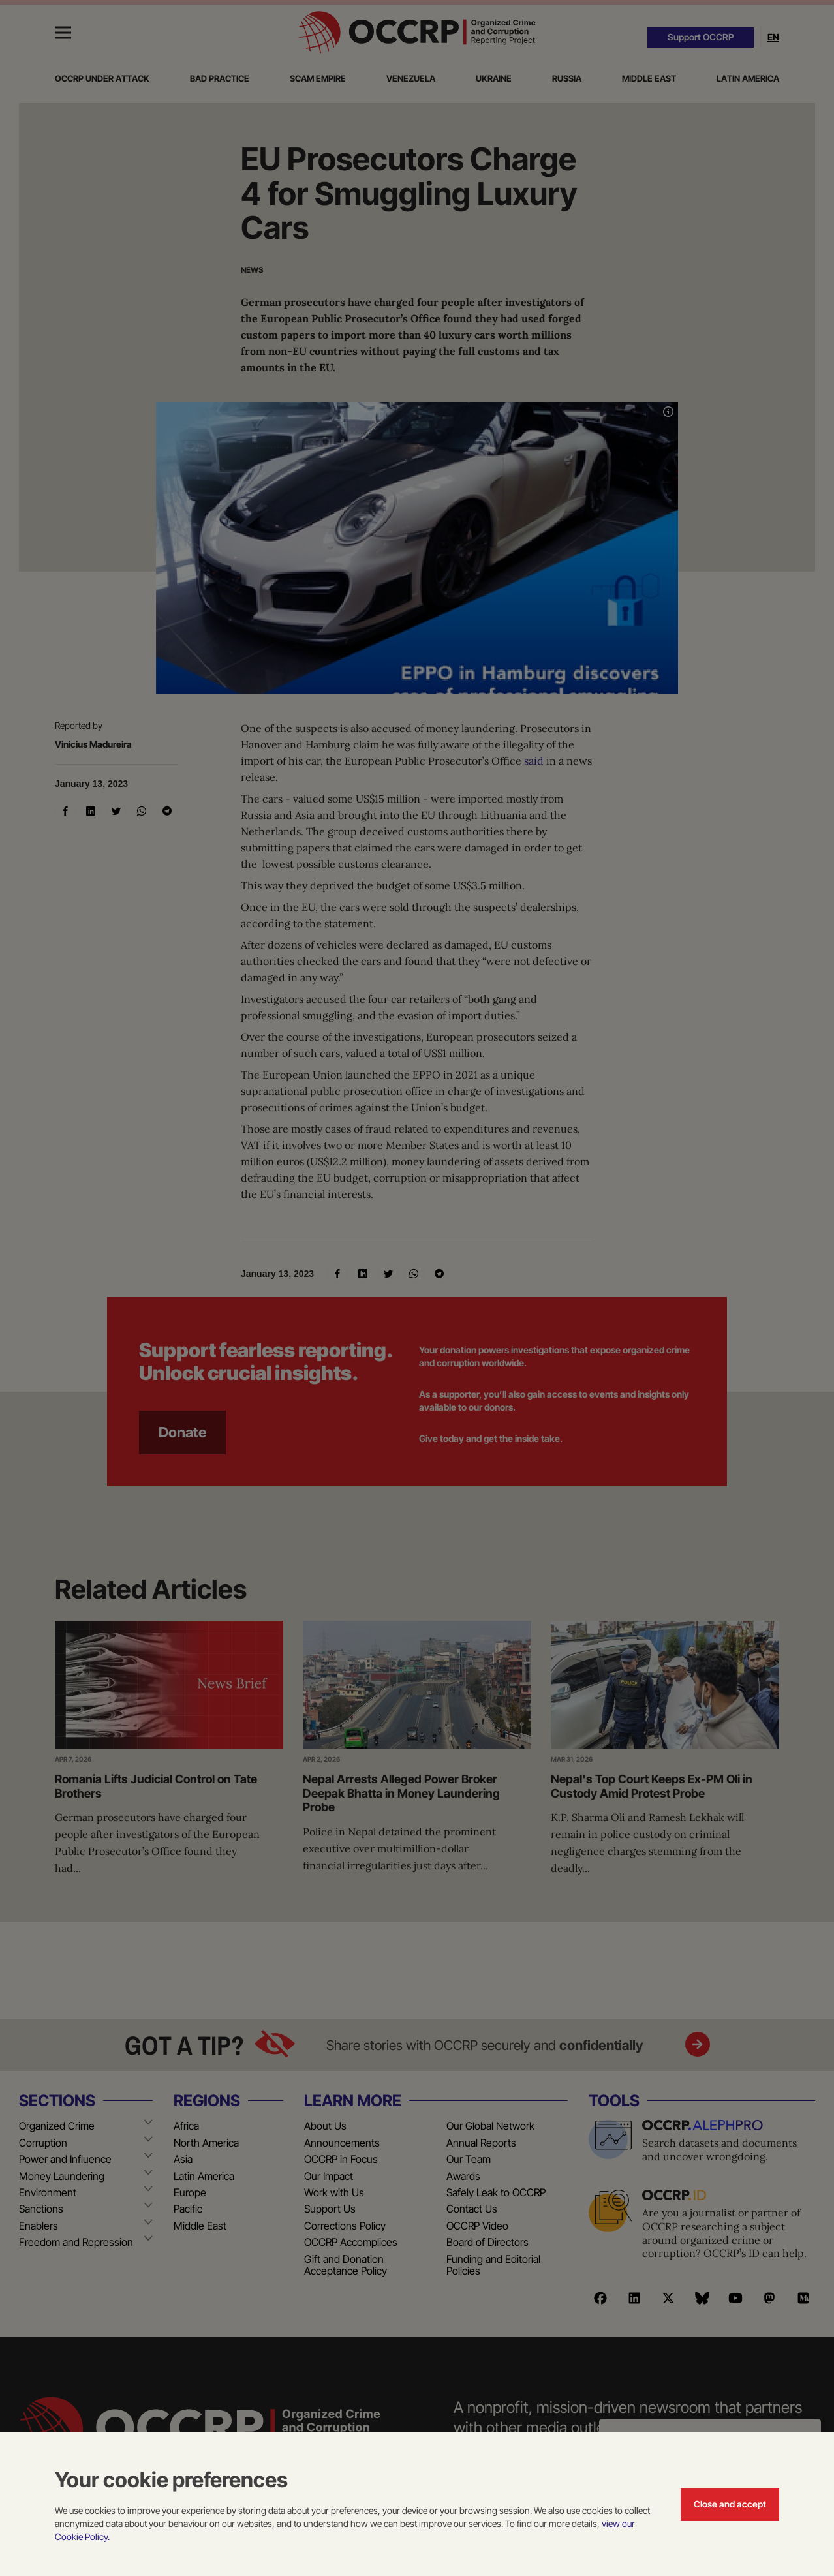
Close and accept (730, 2503)
